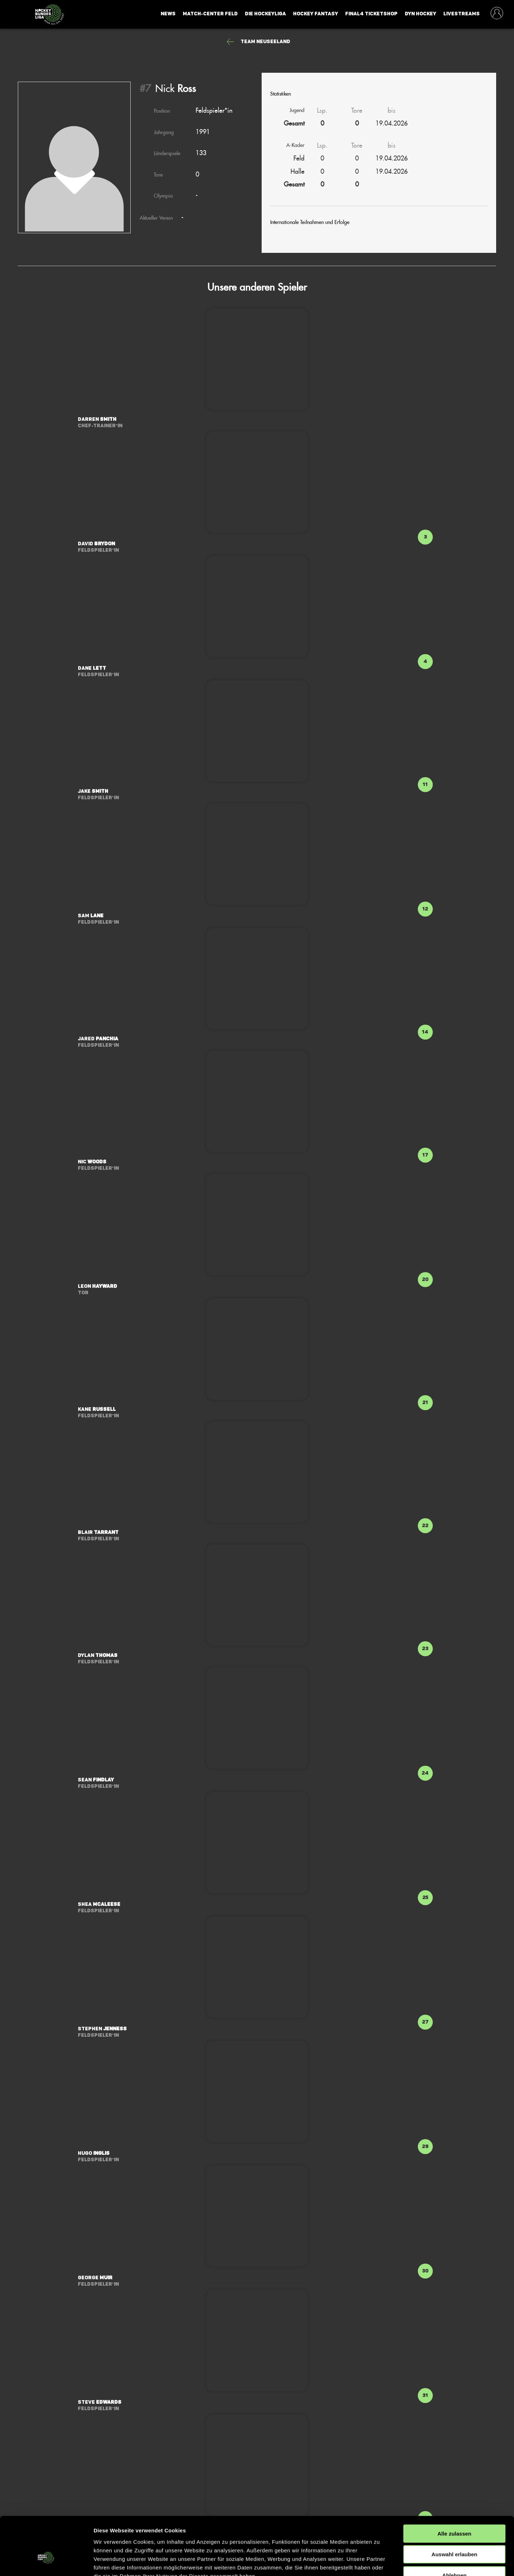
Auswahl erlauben (454, 2510)
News (168, 14)
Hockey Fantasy (315, 14)
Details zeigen (380, 2562)
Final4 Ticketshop (371, 14)
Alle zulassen (454, 2489)
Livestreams (461, 14)
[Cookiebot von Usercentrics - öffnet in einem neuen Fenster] (46, 2562)
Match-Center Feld (210, 14)
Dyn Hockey (420, 14)
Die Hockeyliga (265, 14)
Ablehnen (454, 2530)
